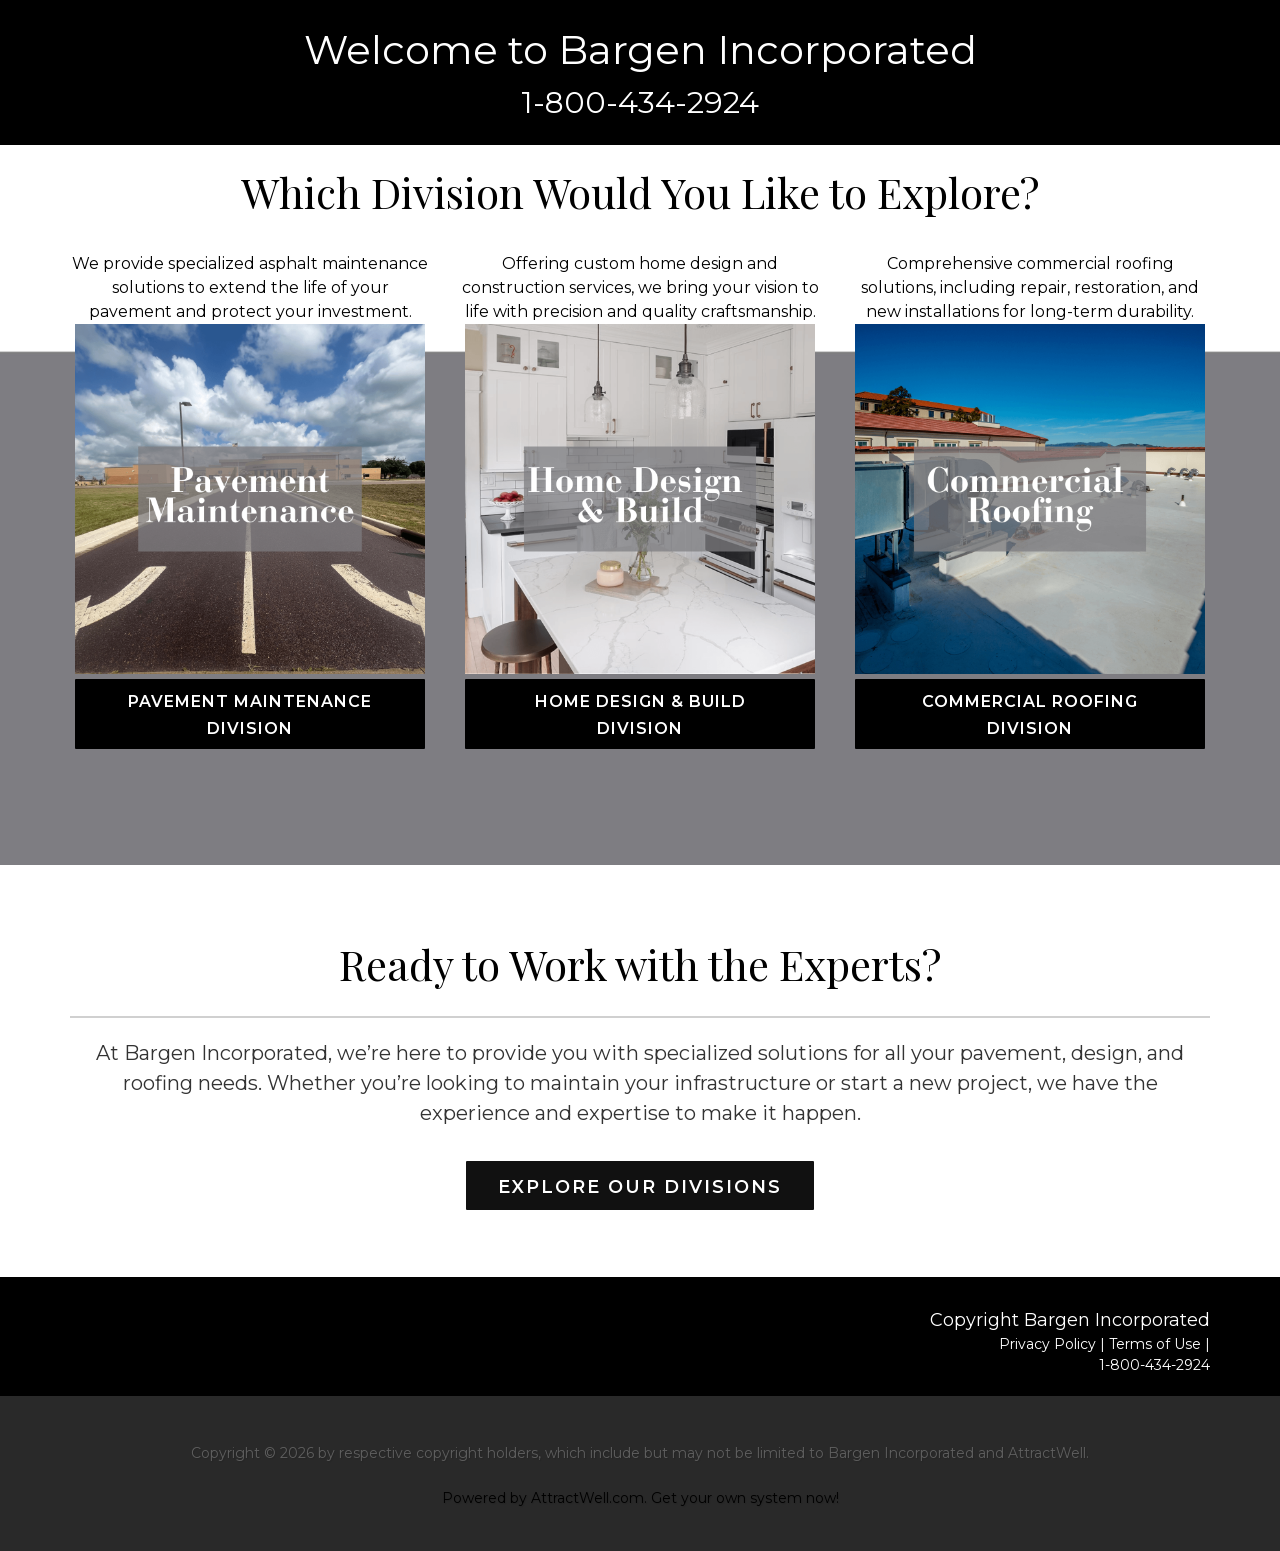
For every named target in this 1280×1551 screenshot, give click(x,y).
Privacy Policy (1047, 1344)
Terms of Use (1155, 1344)
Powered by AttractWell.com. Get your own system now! (640, 1498)
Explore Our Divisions (640, 1187)
